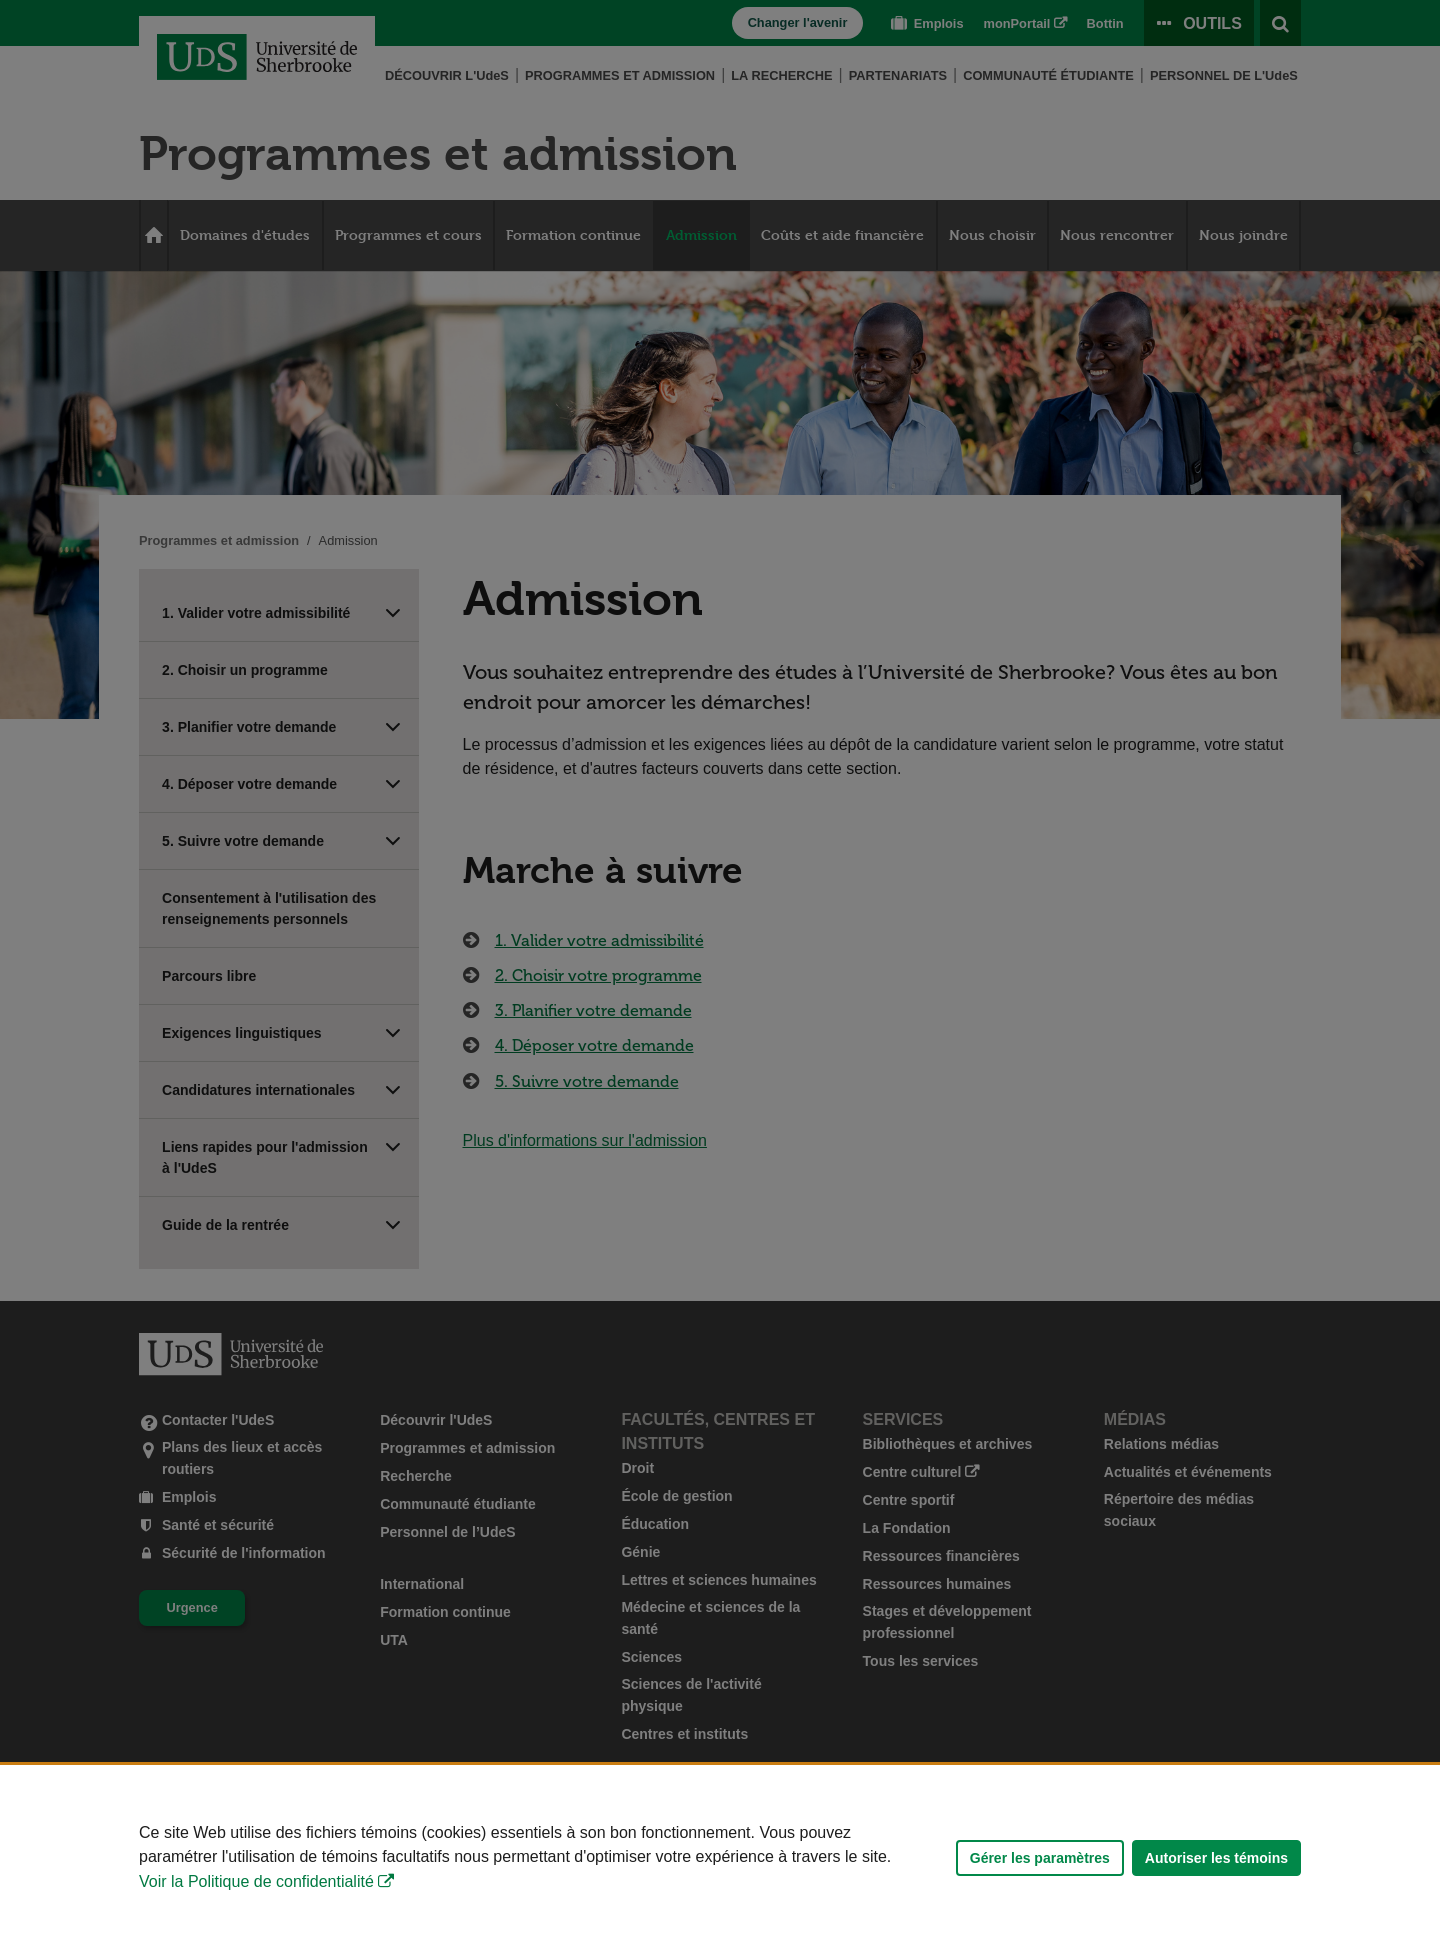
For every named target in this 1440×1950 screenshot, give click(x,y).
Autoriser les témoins (1216, 1858)
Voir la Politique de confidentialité (256, 1881)
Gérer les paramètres (1040, 1858)
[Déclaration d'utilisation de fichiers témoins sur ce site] (720, 1857)
